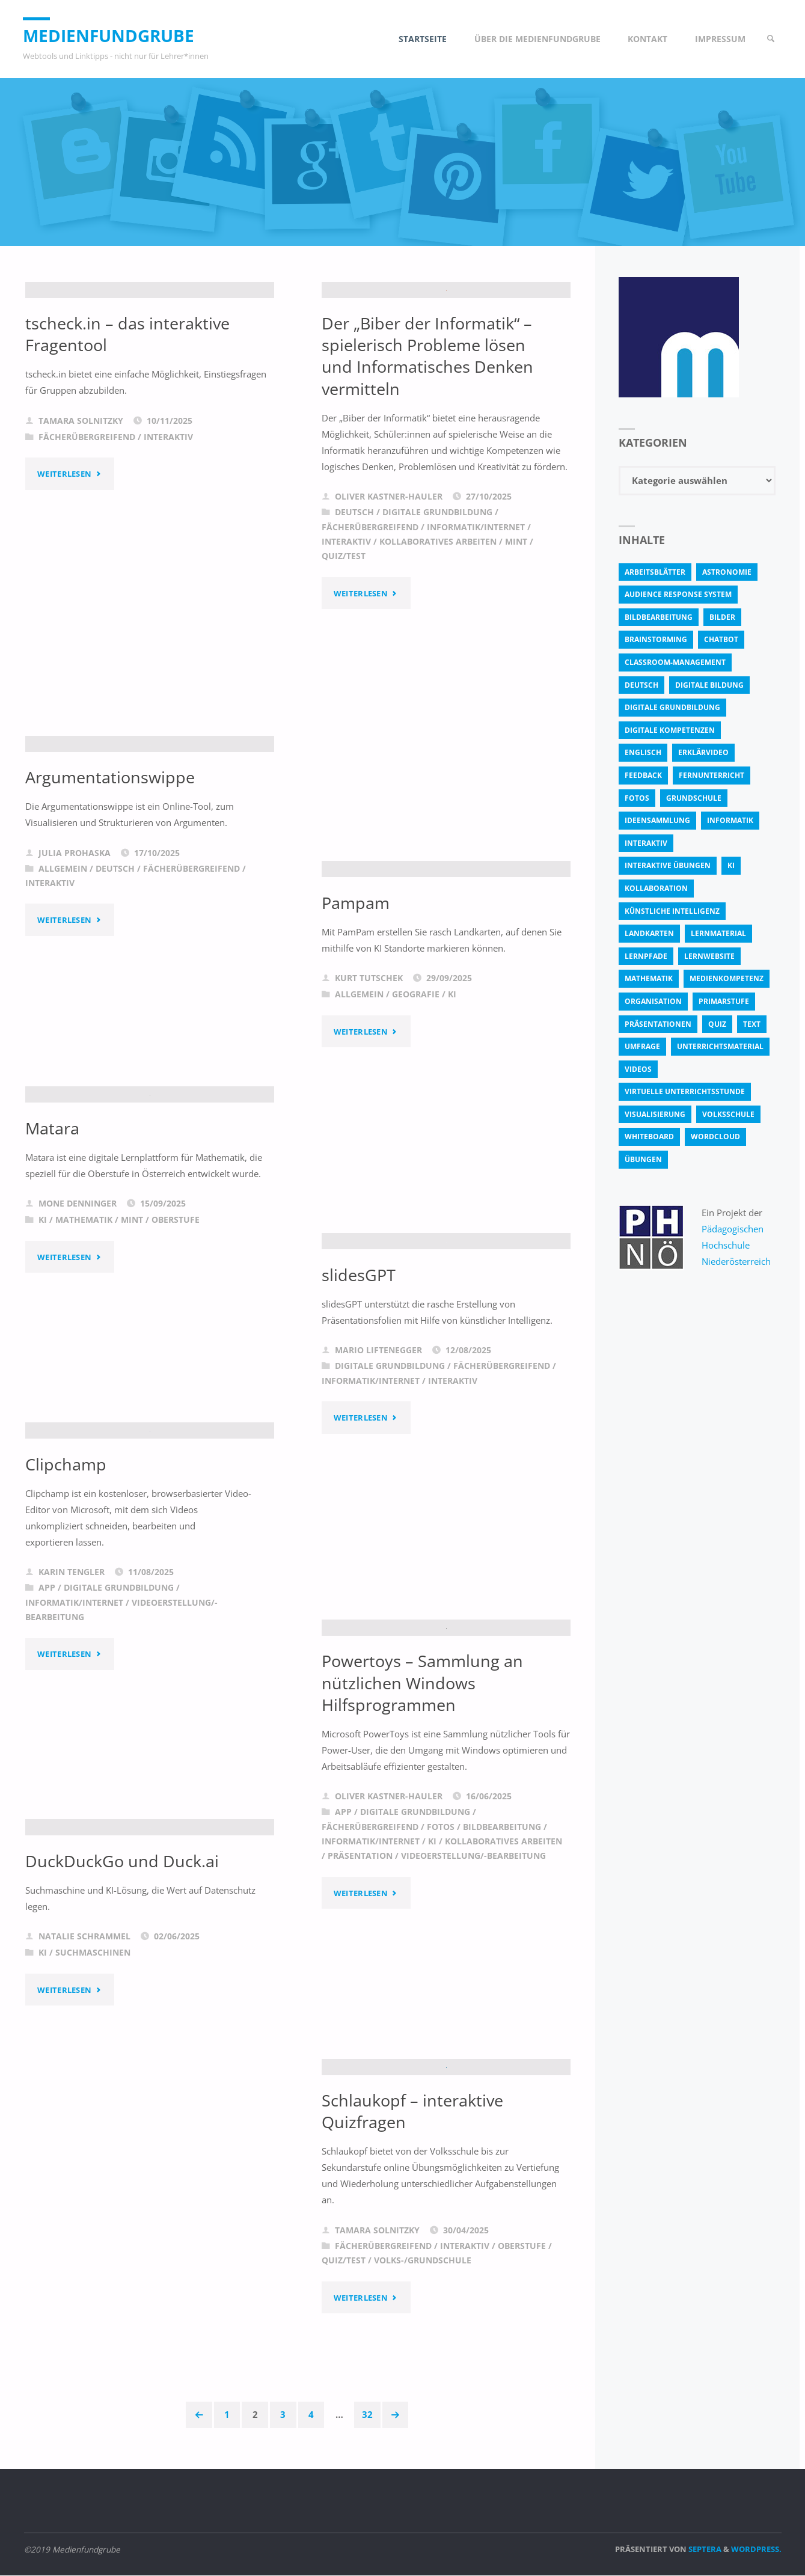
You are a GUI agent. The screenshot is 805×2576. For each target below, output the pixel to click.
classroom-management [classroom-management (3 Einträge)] (675, 662)
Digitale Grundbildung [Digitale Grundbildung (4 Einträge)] (672, 707)
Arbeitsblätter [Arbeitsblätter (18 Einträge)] (655, 572)
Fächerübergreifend (86, 586)
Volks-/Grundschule (422, 2368)
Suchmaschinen (92, 2066)
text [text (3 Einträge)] (752, 1024)
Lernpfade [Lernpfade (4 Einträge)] (646, 956)
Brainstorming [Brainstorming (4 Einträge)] (656, 639)
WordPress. (756, 2550)
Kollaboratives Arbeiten (438, 698)
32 (369, 2415)
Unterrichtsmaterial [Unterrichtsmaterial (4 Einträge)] (720, 1046)
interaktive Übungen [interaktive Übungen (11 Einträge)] (668, 865)
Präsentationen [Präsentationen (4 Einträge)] (658, 1024)
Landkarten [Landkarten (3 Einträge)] (649, 933)
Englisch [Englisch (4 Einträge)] (643, 752)
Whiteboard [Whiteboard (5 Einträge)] (649, 1136)
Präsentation (360, 1970)
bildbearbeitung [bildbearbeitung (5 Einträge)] (659, 617)
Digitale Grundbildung (437, 668)
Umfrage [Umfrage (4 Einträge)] (642, 1046)
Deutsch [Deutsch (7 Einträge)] (641, 685)
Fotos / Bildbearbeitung (484, 1941)
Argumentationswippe (112, 891)
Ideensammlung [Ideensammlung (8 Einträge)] (657, 820)
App (46, 1701)
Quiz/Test (344, 712)
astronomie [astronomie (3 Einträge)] (726, 572)
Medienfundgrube (115, 35)
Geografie (415, 1144)
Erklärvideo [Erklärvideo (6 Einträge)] (703, 752)
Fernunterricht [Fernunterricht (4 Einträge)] (711, 775)
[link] (769, 39)
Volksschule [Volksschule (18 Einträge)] (728, 1114)
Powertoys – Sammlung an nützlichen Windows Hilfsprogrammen (425, 1796)
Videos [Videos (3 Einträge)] (638, 1069)
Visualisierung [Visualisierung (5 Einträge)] (655, 1114)
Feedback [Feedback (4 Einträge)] (643, 775)
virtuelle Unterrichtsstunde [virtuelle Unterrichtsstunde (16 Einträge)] (685, 1091)
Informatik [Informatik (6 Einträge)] (730, 820)
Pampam (357, 1052)
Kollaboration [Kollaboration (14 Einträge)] (656, 888)
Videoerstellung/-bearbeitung (473, 1970)
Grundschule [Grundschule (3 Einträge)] (693, 798)
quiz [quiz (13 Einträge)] (717, 1024)
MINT (516, 698)
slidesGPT (359, 1424)
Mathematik (83, 1334)
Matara (53, 1241)
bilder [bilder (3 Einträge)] (722, 617)
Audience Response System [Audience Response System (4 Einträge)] (678, 594)
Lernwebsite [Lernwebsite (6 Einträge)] (709, 956)
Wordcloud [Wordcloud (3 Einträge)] (715, 1136)
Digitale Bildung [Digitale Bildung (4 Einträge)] (709, 685)
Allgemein (62, 982)
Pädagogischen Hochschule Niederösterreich (736, 1245)
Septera (704, 2550)
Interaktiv (168, 586)
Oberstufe (176, 1334)
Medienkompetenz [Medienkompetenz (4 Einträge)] (727, 978)
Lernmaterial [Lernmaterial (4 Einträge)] (718, 933)
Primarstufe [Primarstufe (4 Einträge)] (724, 1001)
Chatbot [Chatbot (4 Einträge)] (721, 639)
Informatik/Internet (476, 683)
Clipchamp (66, 1577)
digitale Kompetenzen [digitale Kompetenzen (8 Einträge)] (670, 730)
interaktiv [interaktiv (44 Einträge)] (646, 843)
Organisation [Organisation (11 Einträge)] (653, 1001)
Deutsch (354, 668)
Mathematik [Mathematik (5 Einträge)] (649, 978)
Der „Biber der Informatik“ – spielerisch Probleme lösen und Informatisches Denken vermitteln (429, 512)
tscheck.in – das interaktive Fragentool (129, 483)
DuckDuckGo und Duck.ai (123, 1974)
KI (452, 1144)
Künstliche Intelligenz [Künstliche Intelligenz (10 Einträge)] (672, 911)
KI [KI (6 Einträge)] (731, 865)
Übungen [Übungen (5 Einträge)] (643, 1159)
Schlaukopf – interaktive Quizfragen (415, 2218)
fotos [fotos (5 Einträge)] (637, 798)
